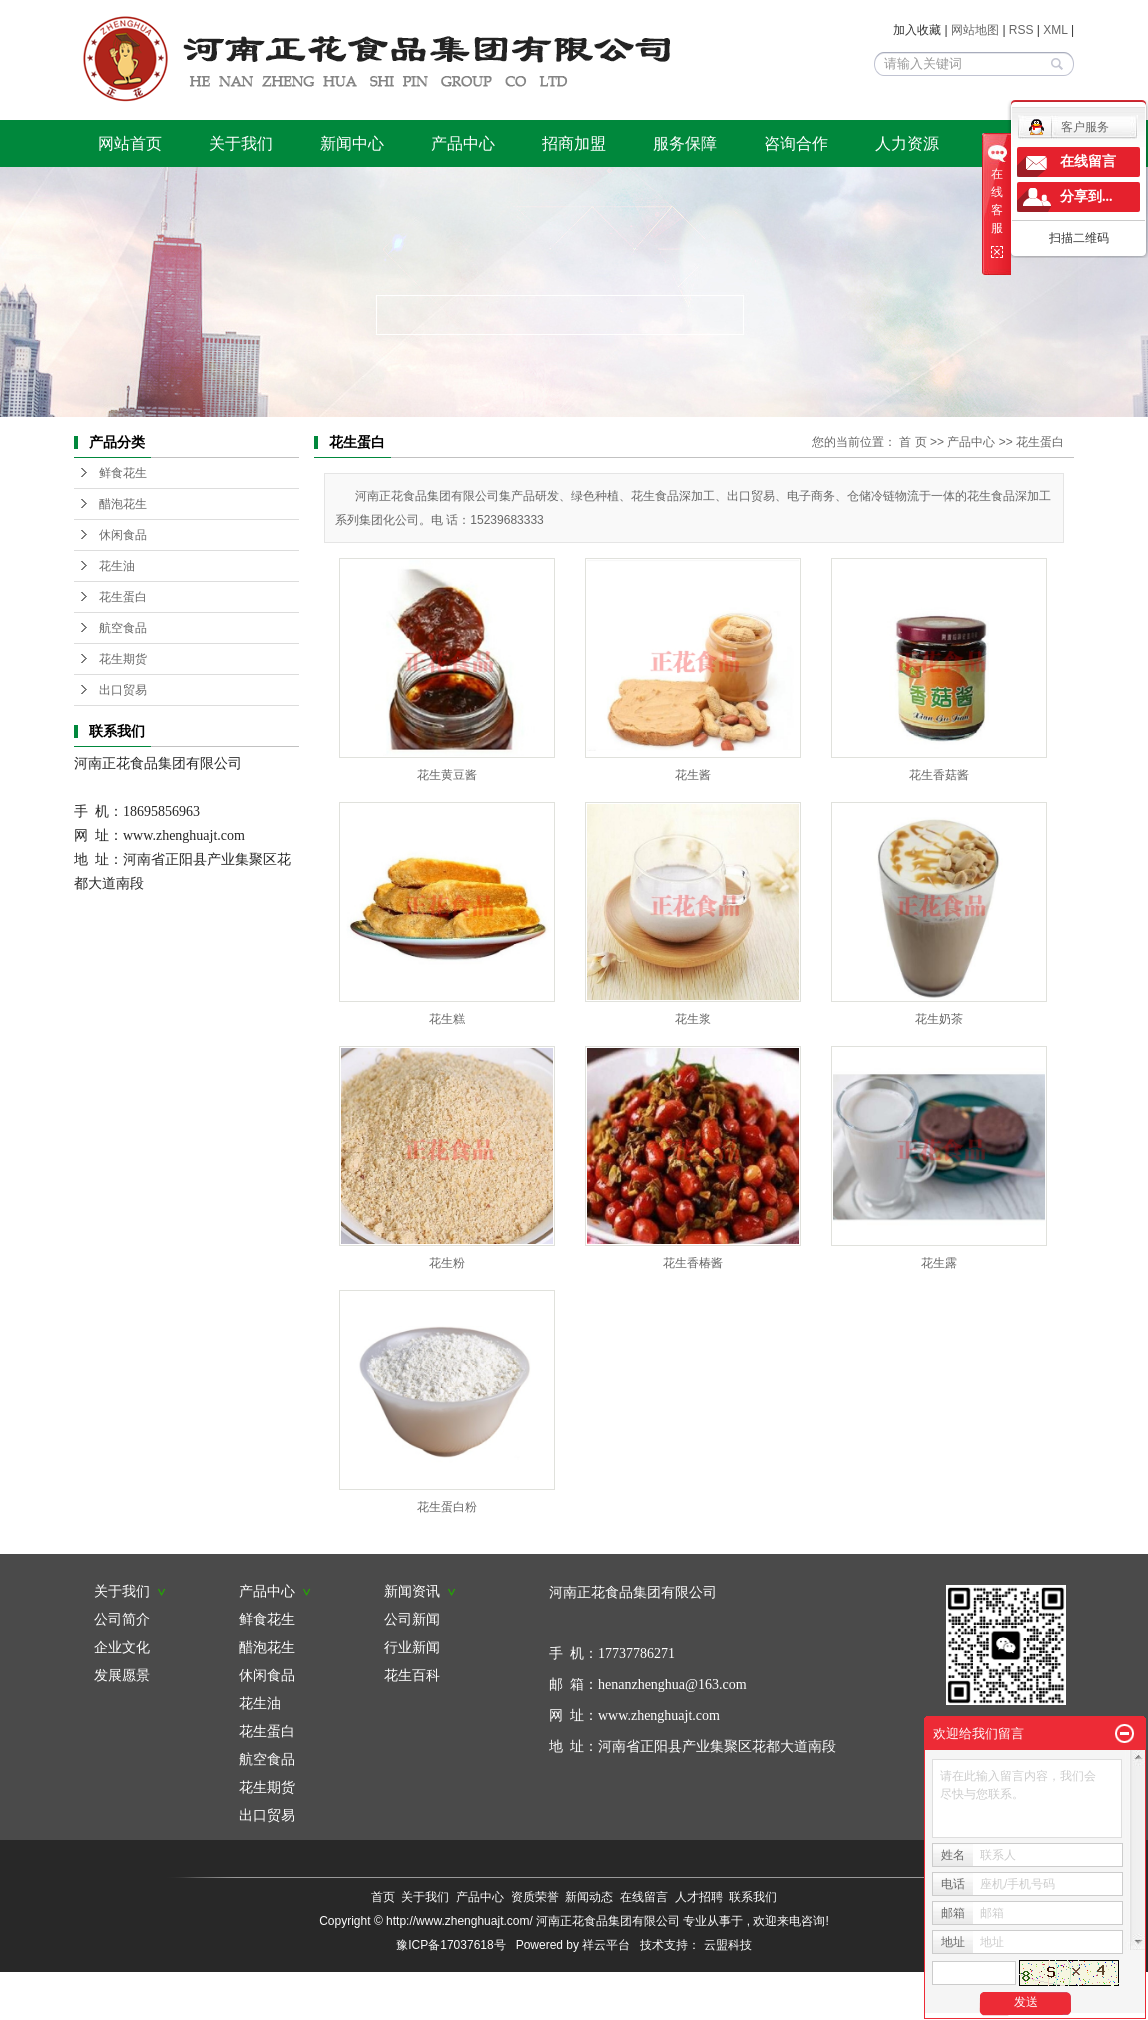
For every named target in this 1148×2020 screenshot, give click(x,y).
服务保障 (685, 143)
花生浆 (693, 1019)
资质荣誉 (535, 1897)
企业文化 (122, 1647)
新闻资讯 (420, 1591)
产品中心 (463, 143)
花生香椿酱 (693, 1263)
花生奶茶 (939, 1019)
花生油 (117, 566)
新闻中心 (352, 143)
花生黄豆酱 (447, 775)
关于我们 (241, 143)
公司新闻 (412, 1619)
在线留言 (644, 1897)
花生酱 (693, 775)
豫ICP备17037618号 (450, 1945)
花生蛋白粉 (447, 1507)
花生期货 (123, 659)
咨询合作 (796, 143)
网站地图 (976, 30)
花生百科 (412, 1675)
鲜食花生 (123, 473)
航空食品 (123, 628)
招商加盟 (574, 143)
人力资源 (907, 143)
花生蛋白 (123, 597)
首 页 (912, 442)
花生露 (939, 1263)
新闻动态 (589, 1897)
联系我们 (753, 1897)
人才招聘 (699, 1897)
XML (1055, 30)
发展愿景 (122, 1675)
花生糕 (447, 1019)
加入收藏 (917, 30)
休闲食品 (123, 535)
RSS (1021, 30)
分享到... (1086, 196)
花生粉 (447, 1263)
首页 (383, 1897)
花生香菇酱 (939, 775)
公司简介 (122, 1619)
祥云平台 (606, 1945)
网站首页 (130, 143)
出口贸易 (123, 690)
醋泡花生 (123, 504)
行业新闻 (412, 1647)
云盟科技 (728, 1945)
